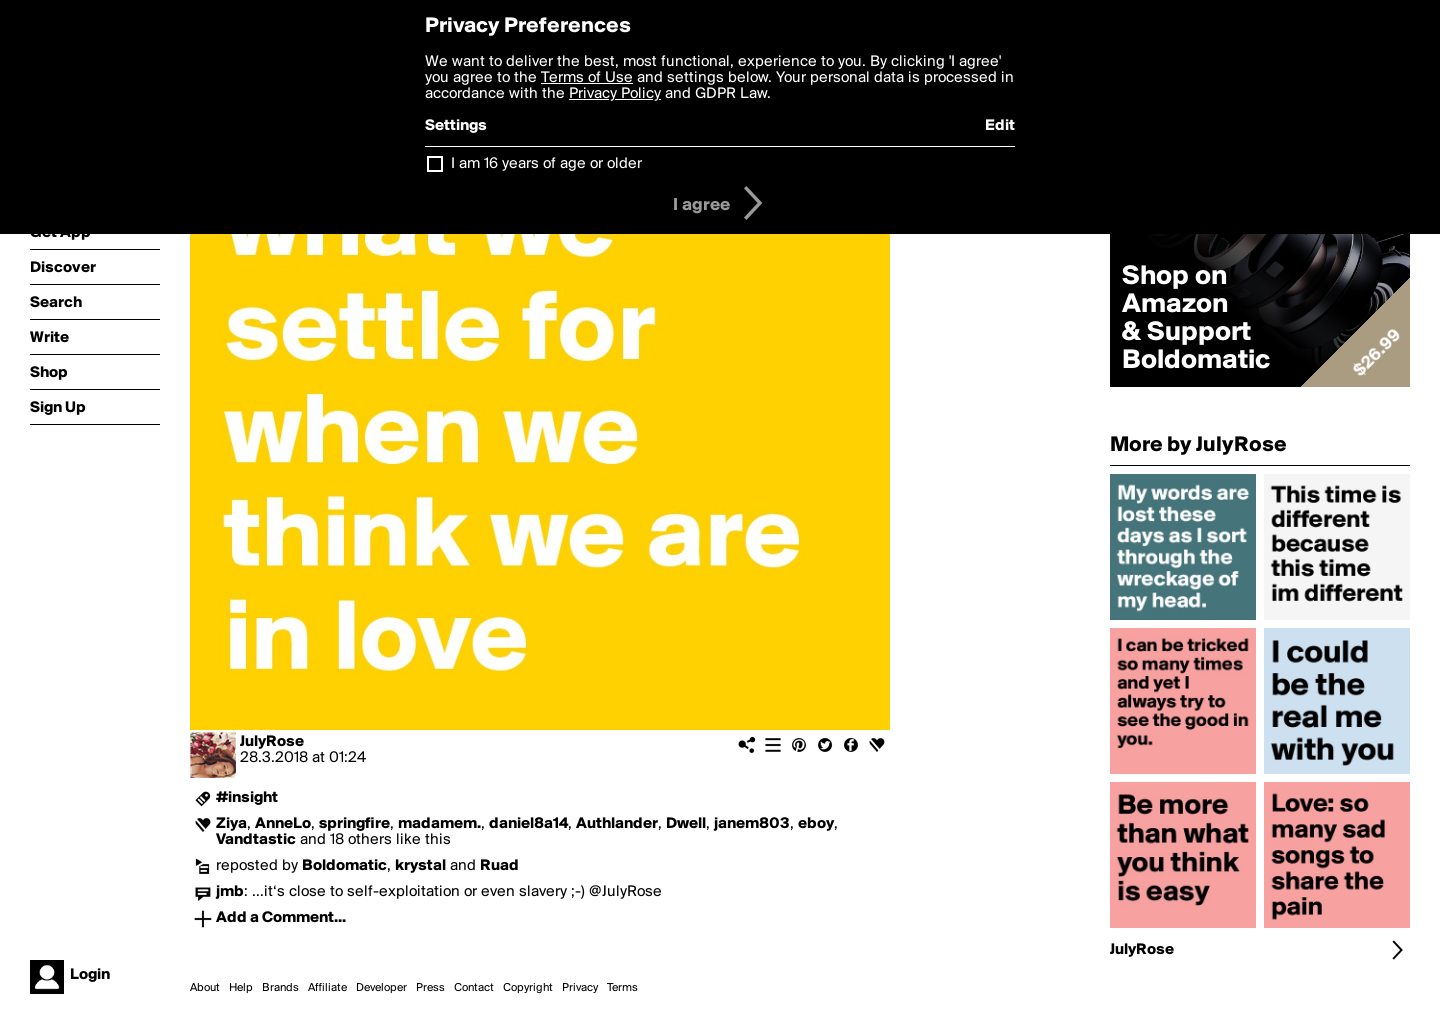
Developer (381, 988)
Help (241, 988)
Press (430, 988)
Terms (622, 988)
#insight (247, 798)
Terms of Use (587, 78)
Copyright (528, 988)
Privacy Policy (615, 94)
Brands (280, 988)
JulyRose (272, 742)
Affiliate (327, 988)
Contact (474, 988)
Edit (1000, 126)
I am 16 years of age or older (546, 164)
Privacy (580, 988)
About (205, 988)
